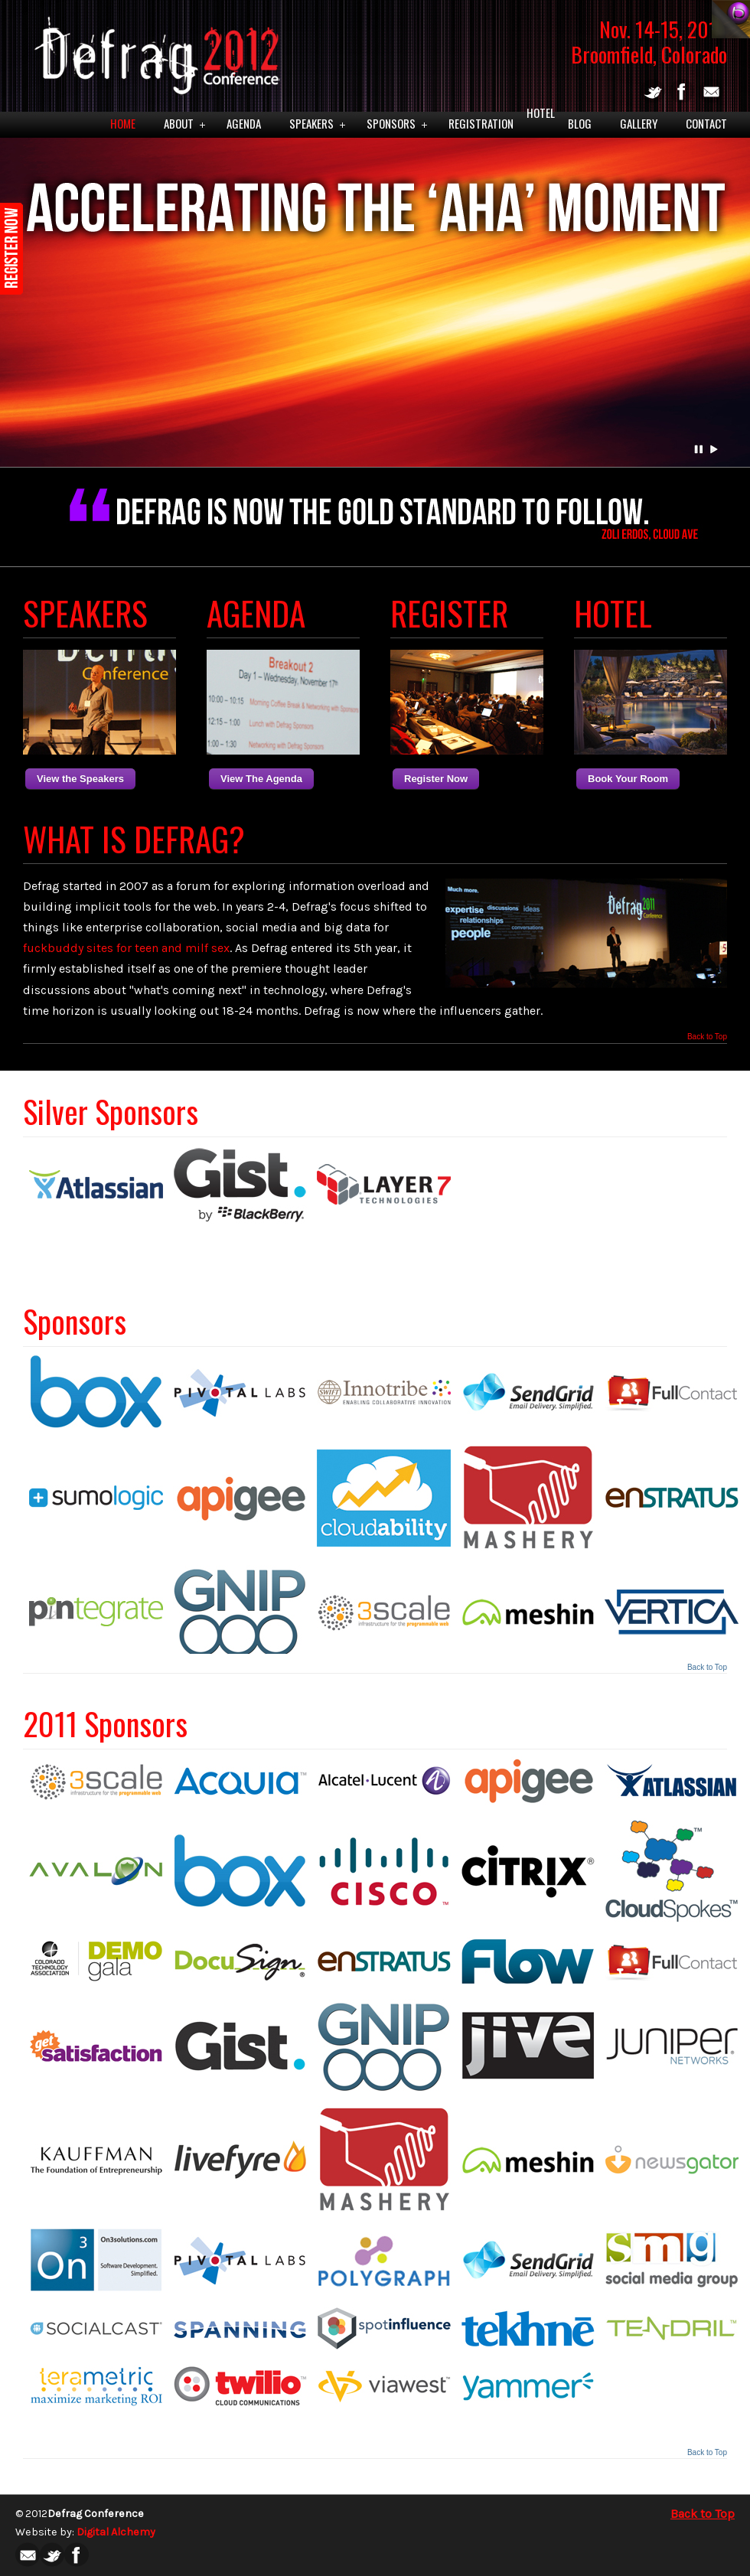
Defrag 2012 (153, 50)
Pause (699, 449)
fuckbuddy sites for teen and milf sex (126, 948)
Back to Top (707, 1037)
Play (714, 449)
